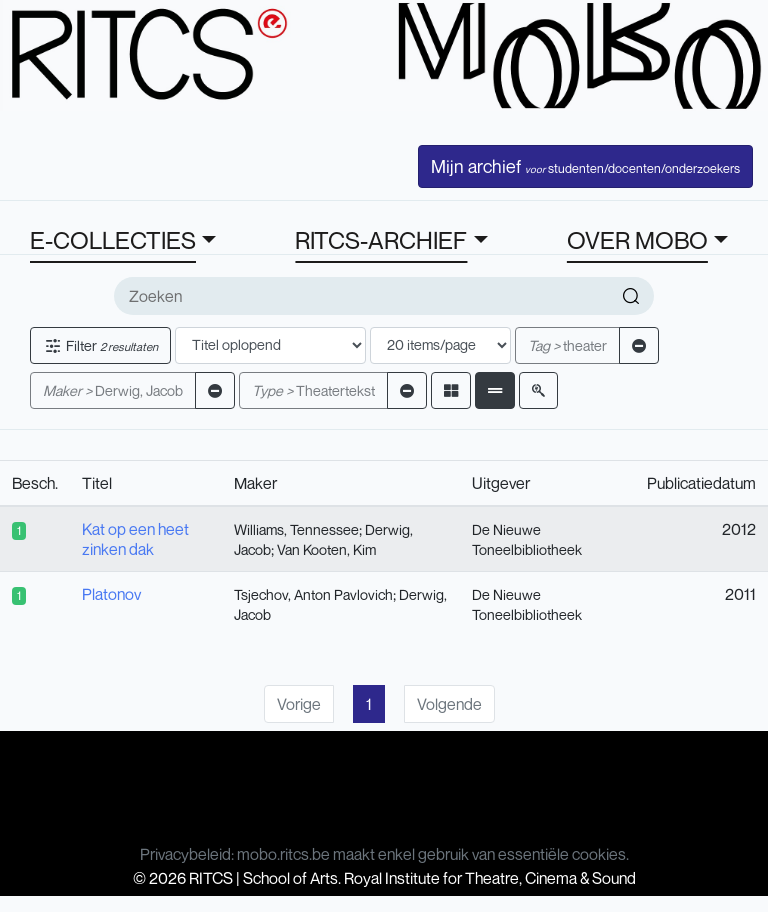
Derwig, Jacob (113, 390)
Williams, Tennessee (296, 529)
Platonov (111, 594)
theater (567, 345)
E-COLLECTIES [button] (113, 240)
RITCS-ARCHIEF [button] (381, 240)
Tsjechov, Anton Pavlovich (313, 594)
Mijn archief (585, 166)
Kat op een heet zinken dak (135, 539)
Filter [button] (100, 345)
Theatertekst (313, 390)
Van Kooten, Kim (326, 549)
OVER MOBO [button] (637, 240)
